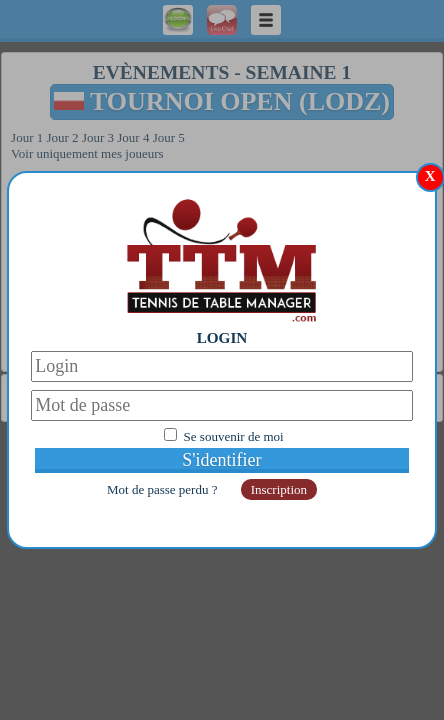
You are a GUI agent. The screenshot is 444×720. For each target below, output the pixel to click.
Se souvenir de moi (234, 436)
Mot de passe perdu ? (164, 489)
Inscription (279, 489)
